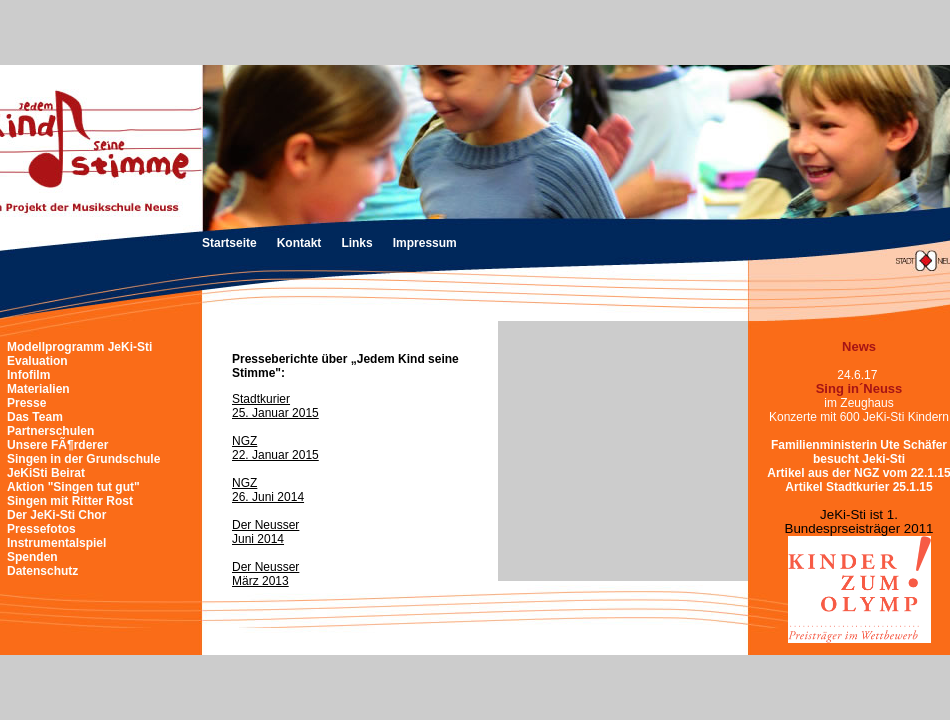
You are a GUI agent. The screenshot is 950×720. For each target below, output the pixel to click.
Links (356, 243)
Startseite (229, 243)
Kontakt (299, 243)
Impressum (425, 243)
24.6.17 (858, 375)
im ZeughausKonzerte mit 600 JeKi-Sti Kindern (859, 410)
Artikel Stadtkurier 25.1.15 (858, 487)
